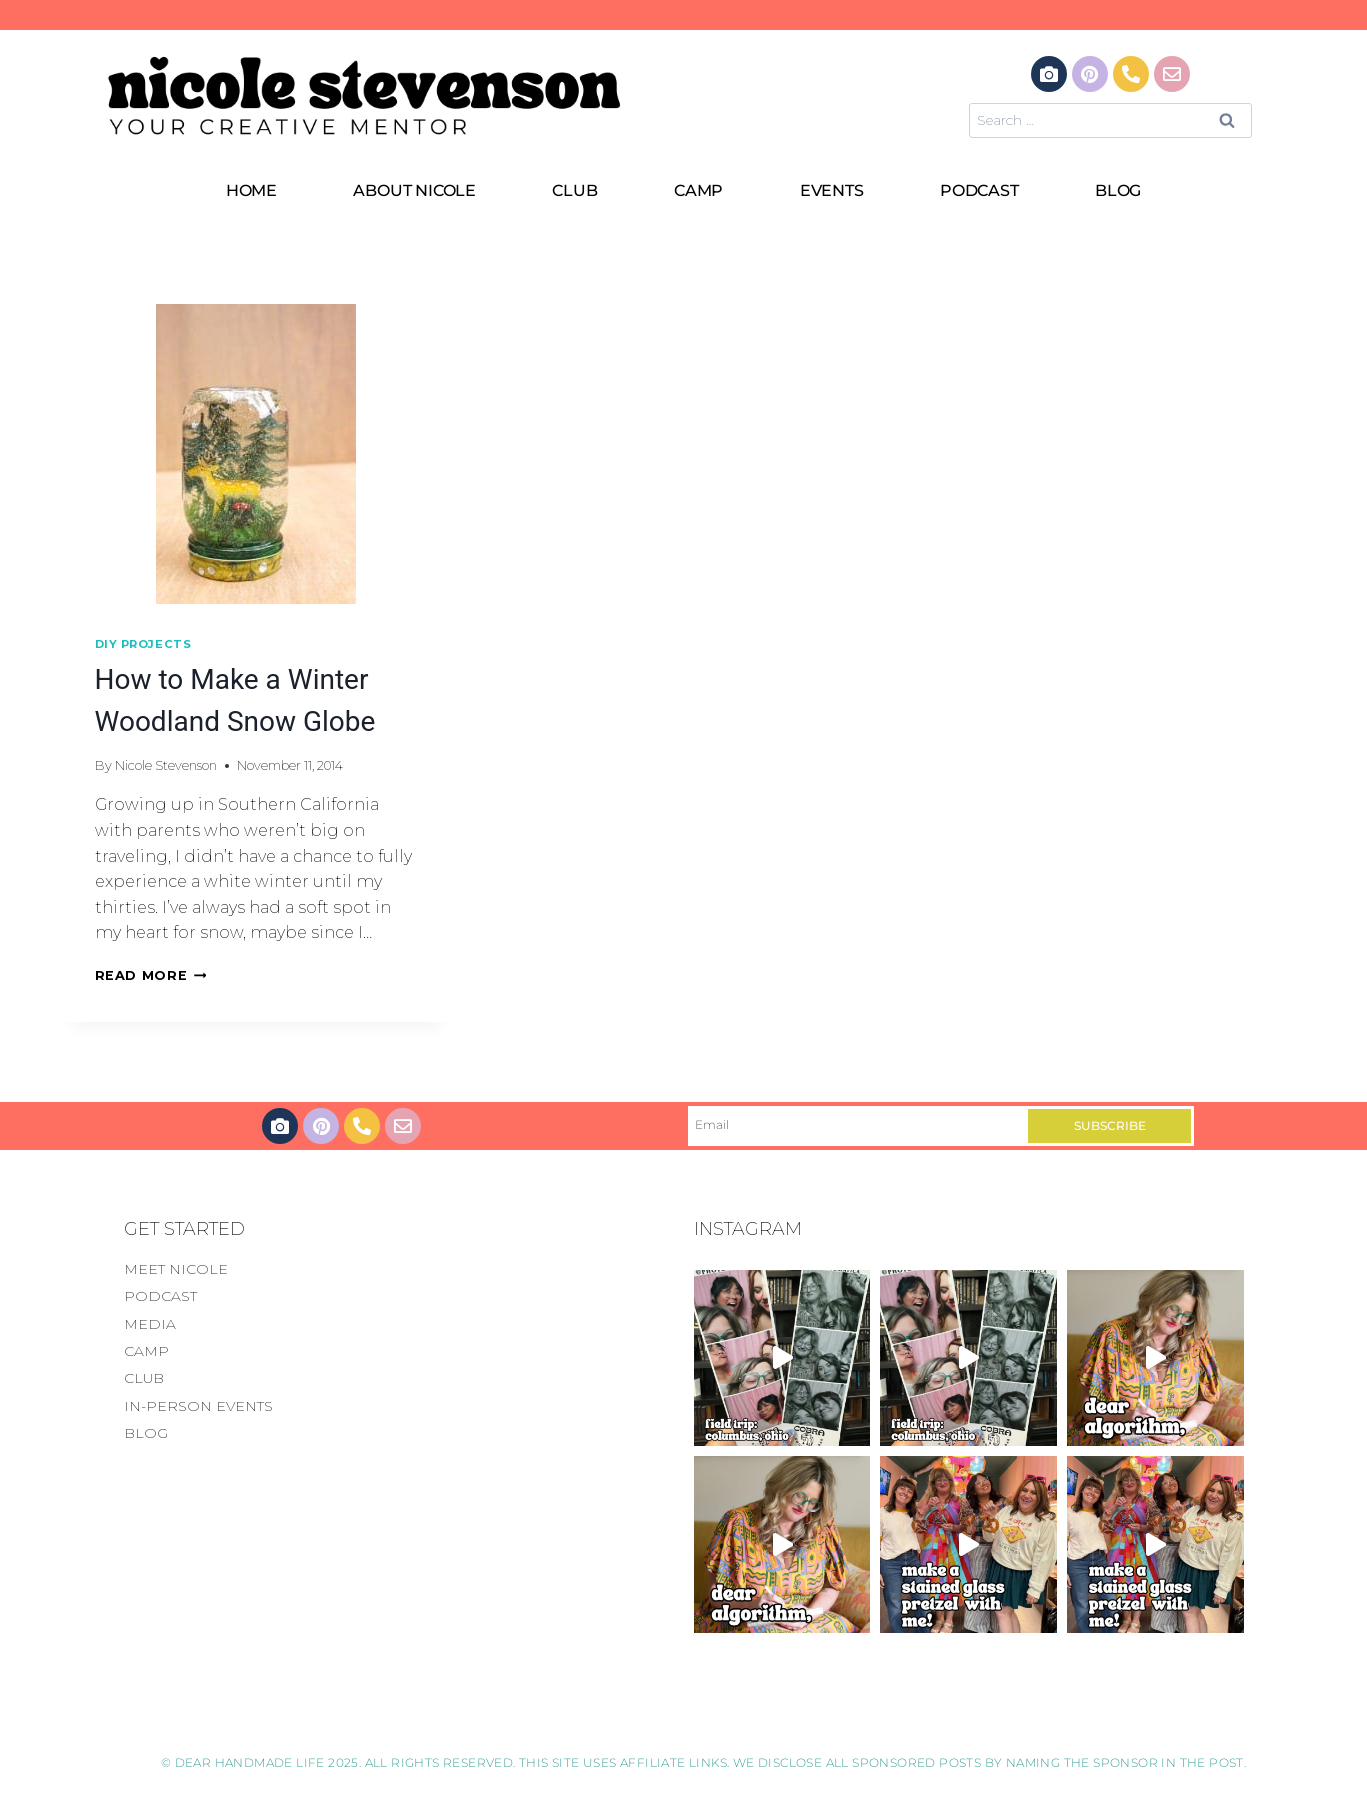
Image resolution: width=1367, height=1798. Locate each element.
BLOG (1118, 190)
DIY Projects (143, 644)
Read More (151, 975)
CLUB (574, 190)
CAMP (698, 190)
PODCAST (979, 190)
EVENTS (832, 190)
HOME (251, 190)
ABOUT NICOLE (414, 190)
